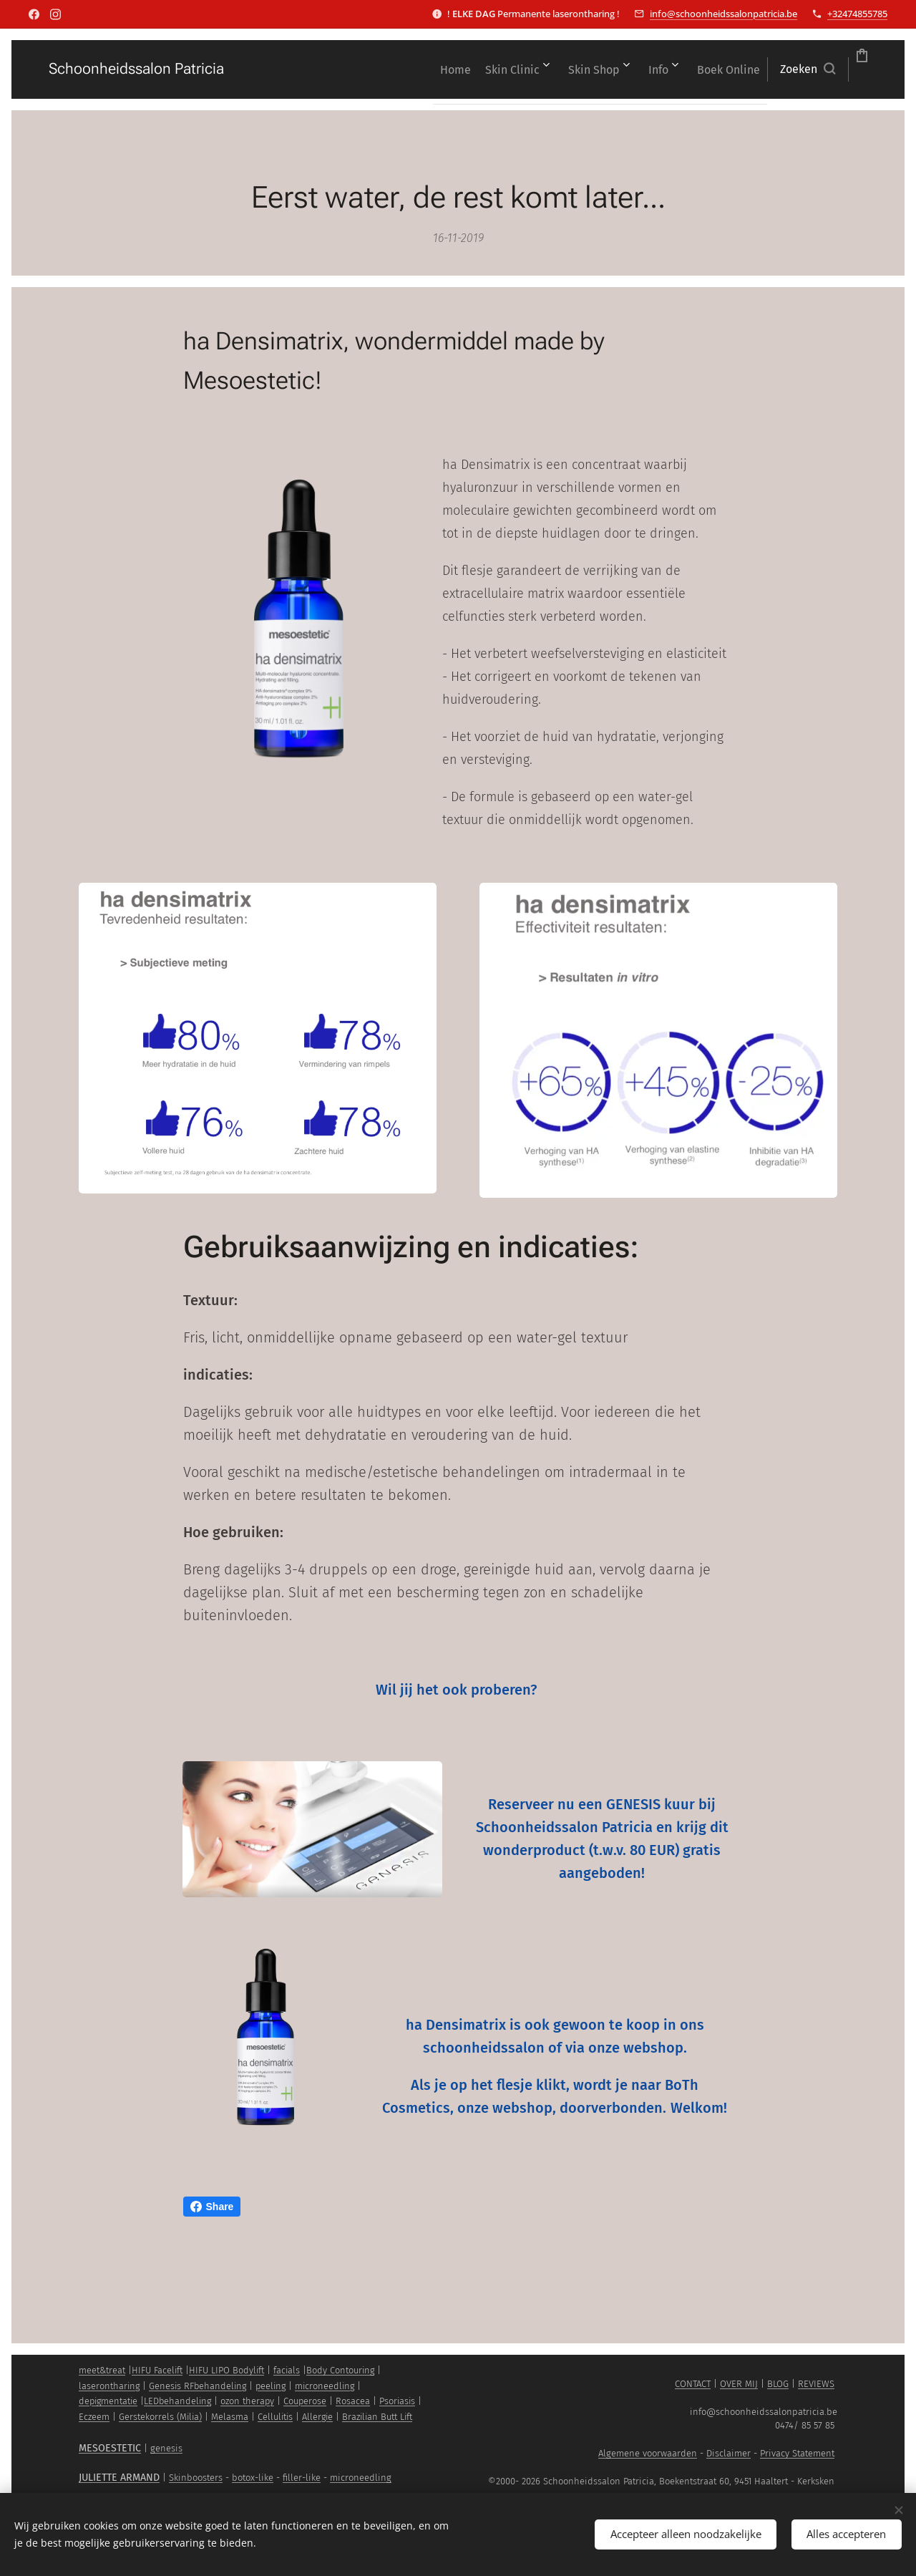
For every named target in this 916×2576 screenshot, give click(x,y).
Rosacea (353, 2401)
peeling (270, 2386)
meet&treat (102, 2370)
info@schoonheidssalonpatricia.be (723, 13)
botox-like (252, 2477)
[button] (726, 69)
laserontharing (109, 2386)
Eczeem (94, 2416)
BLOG (778, 2383)
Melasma (229, 2416)
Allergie (317, 2416)
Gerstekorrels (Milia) (160, 2416)
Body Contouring (340, 2370)
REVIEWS (816, 2383)
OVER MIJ (739, 2383)
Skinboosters (196, 2477)
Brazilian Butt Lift (377, 2416)
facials (286, 2370)
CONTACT (693, 2383)
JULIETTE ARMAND (119, 2477)
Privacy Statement (797, 2453)
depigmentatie (108, 2401)
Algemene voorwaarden (647, 2453)
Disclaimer (728, 2453)
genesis (166, 2448)
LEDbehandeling (177, 2401)
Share (212, 2206)
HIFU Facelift (157, 2370)
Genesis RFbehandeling (197, 2386)
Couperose (304, 2401)
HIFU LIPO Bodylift (226, 2370)
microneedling (324, 2386)
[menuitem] (316, 69)
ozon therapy (247, 2401)
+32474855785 (857, 13)
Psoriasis (397, 2401)
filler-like (302, 2477)
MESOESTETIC (110, 2448)
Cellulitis (275, 2416)
